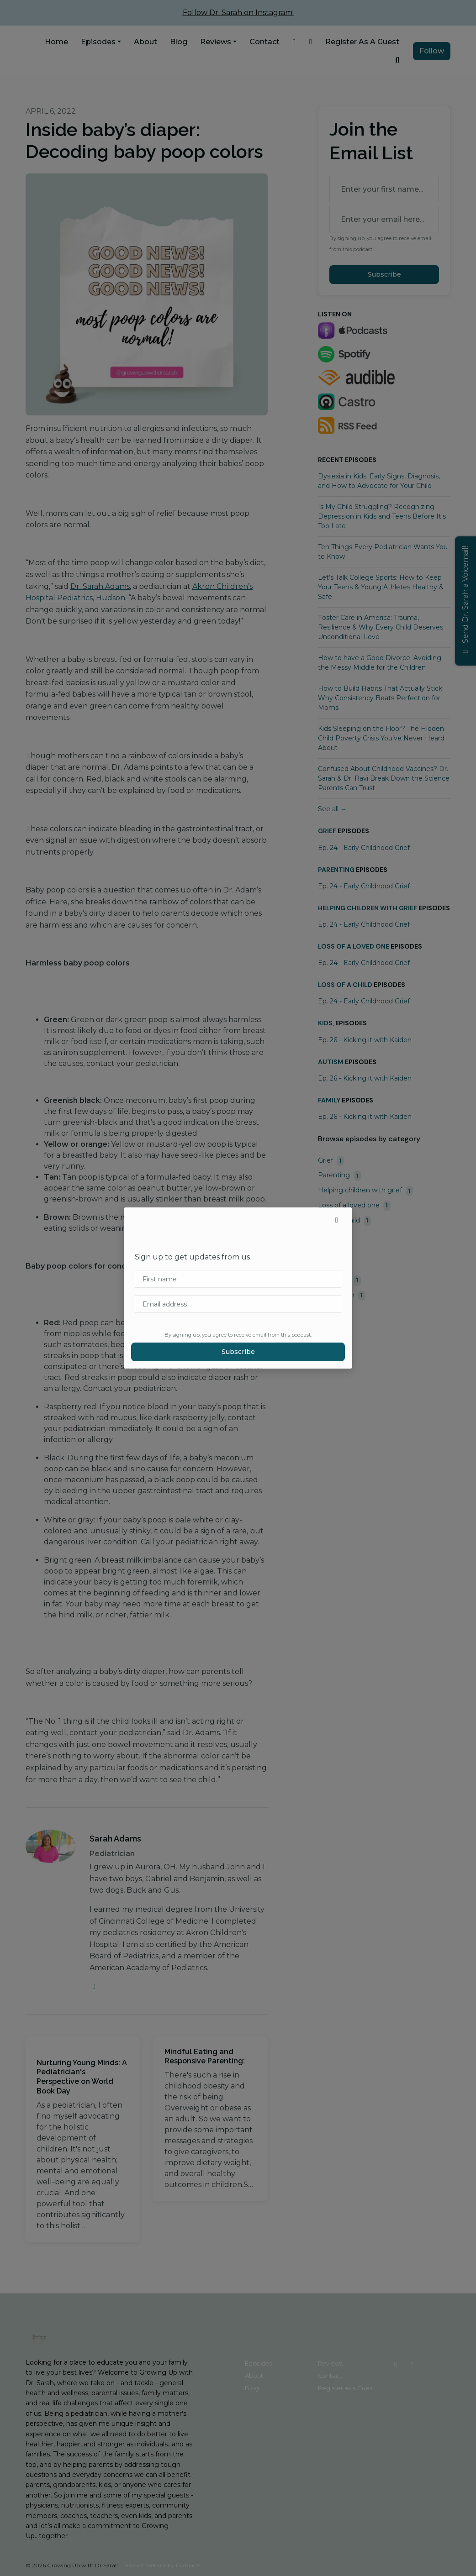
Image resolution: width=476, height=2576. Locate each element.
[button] (336, 1220)
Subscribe (238, 1352)
